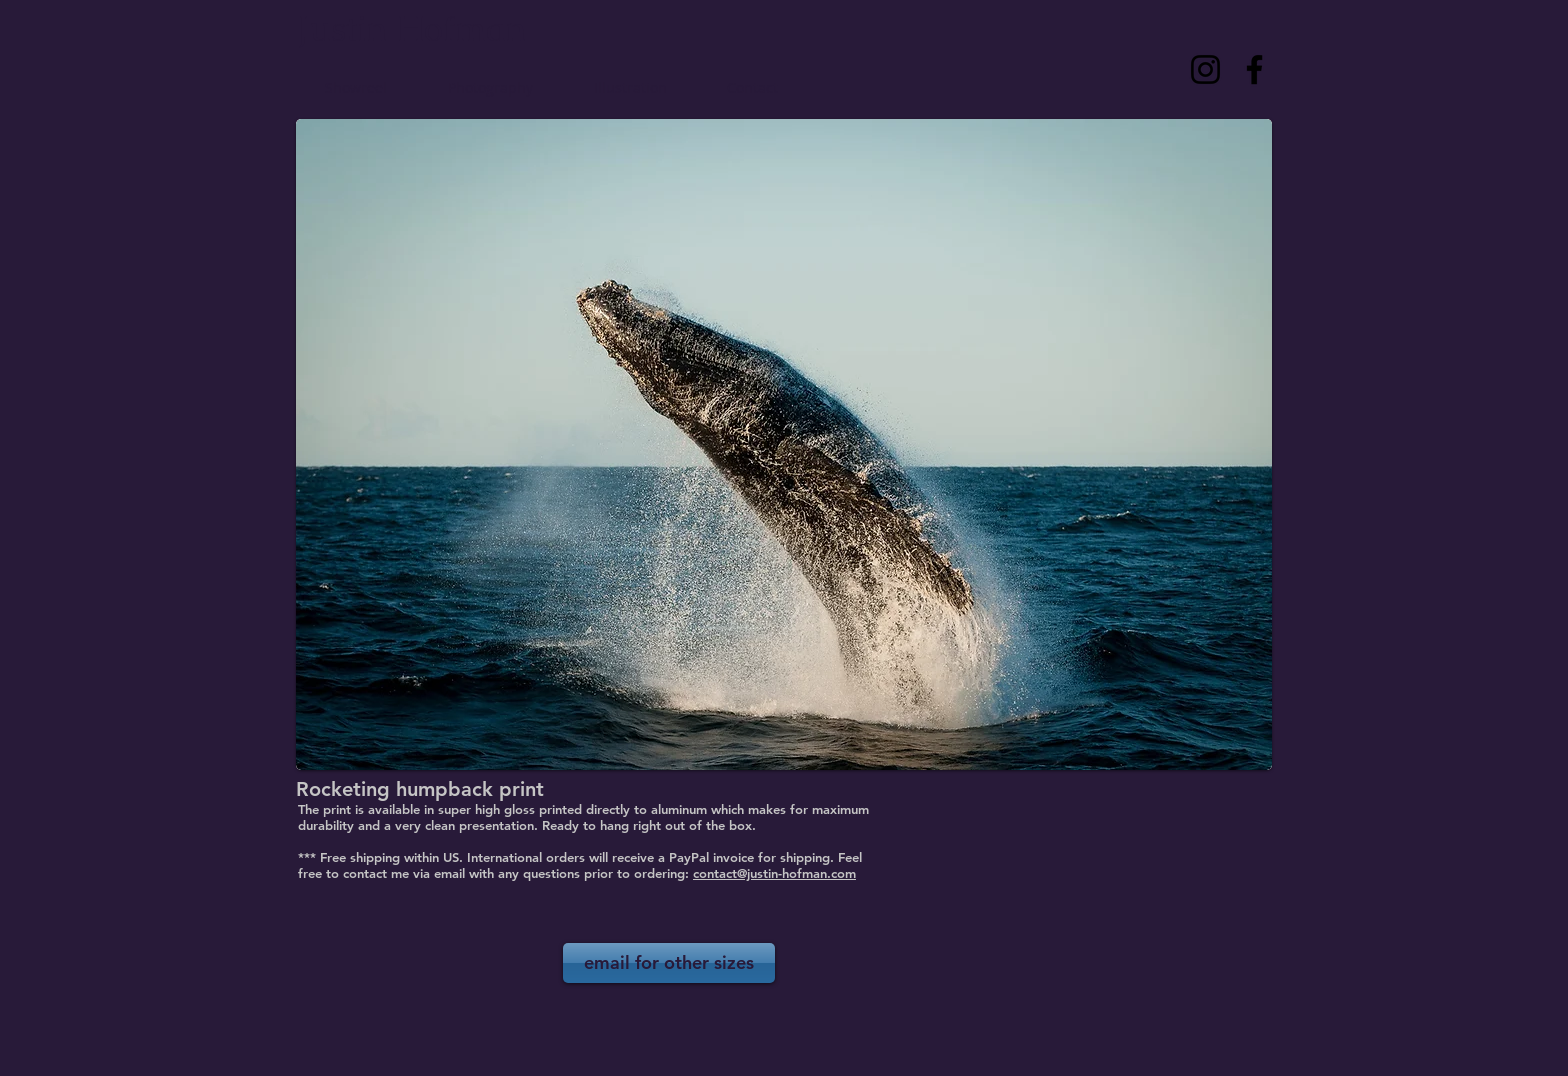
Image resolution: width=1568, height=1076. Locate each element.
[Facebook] (1254, 69)
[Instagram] (1205, 69)
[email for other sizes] (669, 963)
